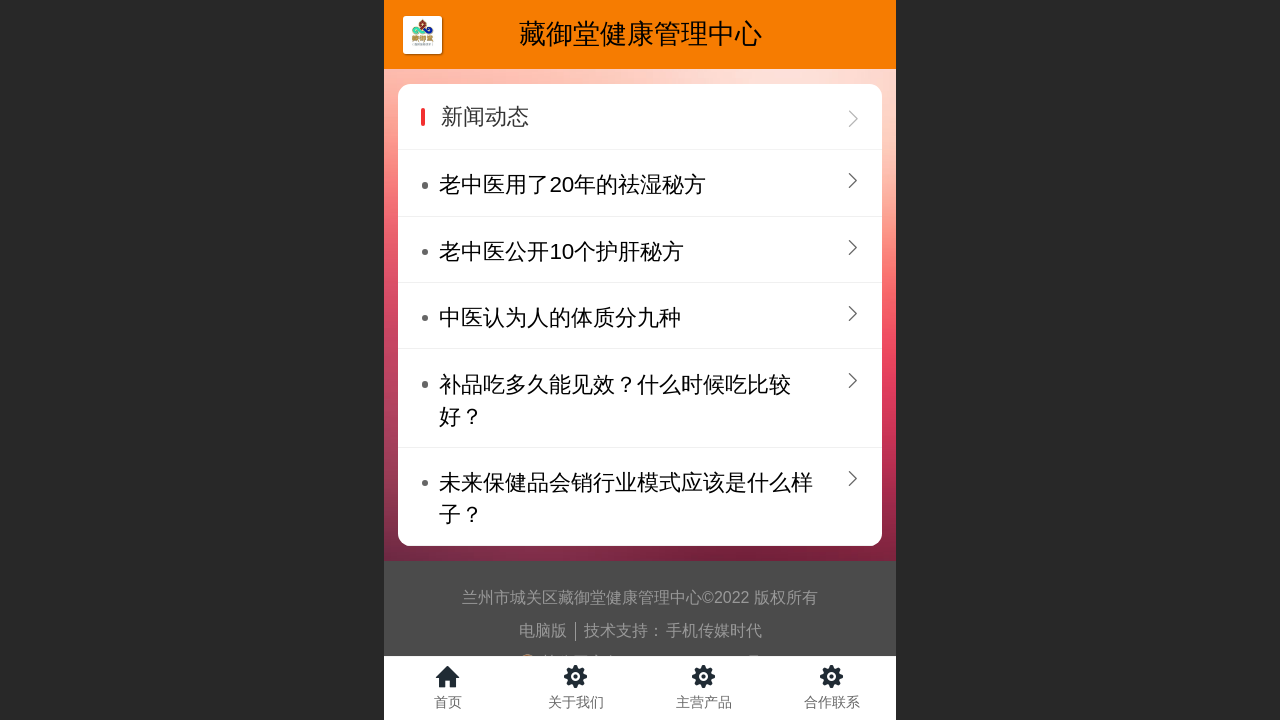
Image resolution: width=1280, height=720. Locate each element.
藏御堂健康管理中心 (640, 33)
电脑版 (543, 630)
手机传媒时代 (714, 630)
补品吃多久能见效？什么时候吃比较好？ (615, 400)
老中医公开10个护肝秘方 (561, 251)
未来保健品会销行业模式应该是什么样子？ (626, 498)
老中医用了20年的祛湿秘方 (572, 184)
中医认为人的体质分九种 (560, 317)
